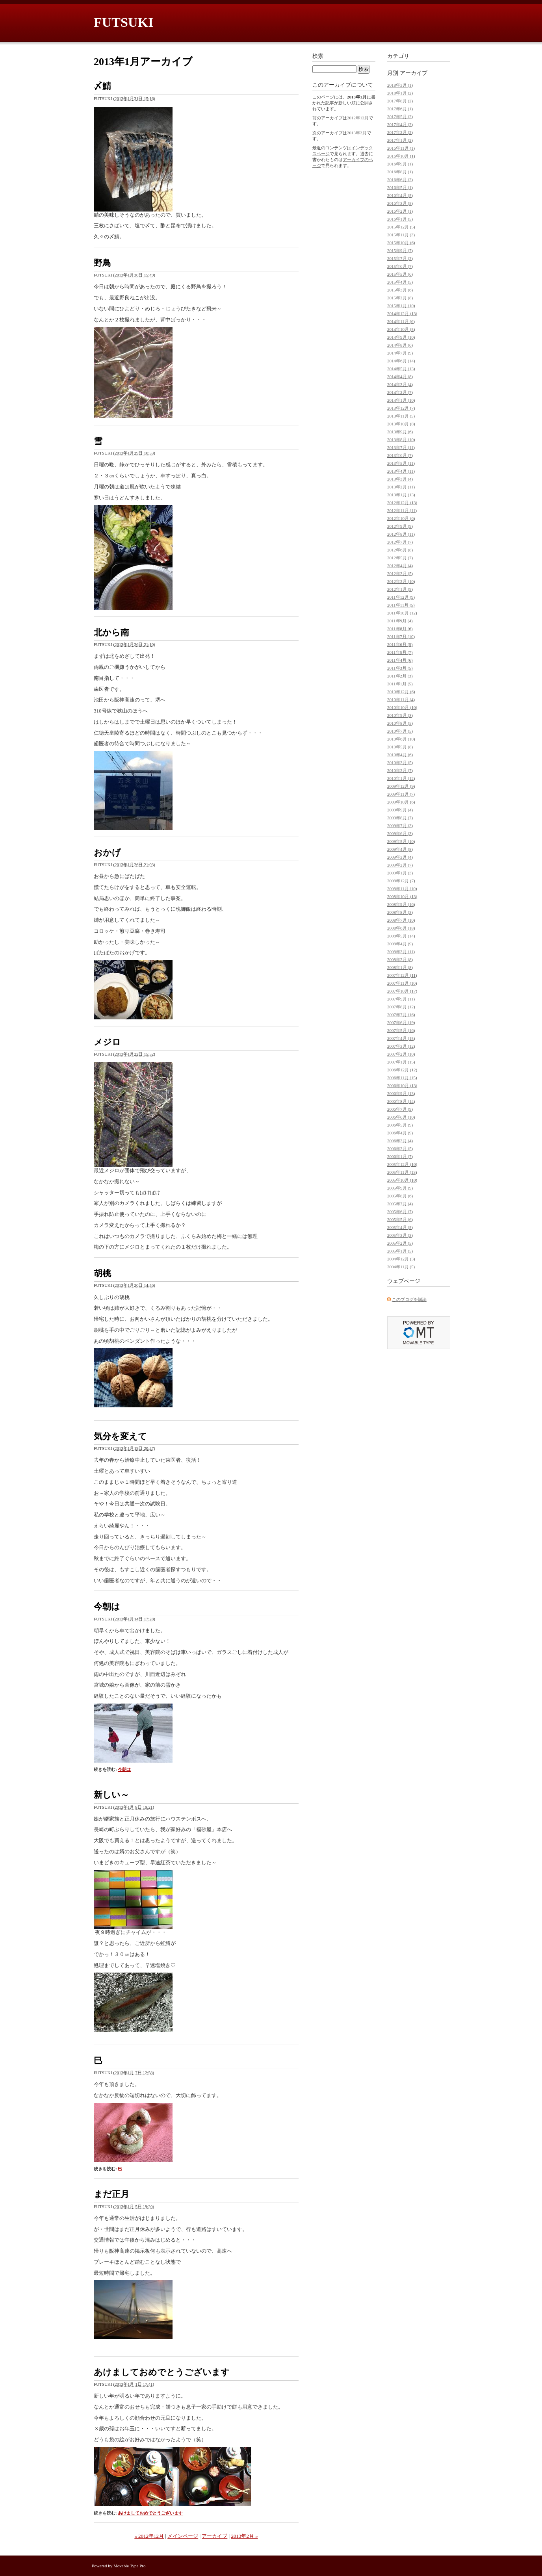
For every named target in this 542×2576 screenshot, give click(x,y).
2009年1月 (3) (400, 872)
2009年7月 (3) (400, 825)
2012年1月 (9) (400, 589)
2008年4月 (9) (400, 943)
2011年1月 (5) (400, 683)
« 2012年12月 (149, 2536)
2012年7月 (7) (400, 542)
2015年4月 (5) (400, 282)
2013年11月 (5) (401, 416)
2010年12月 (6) (401, 691)
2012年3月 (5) (400, 573)
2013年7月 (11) (401, 447)
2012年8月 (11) (401, 534)
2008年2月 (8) (400, 959)
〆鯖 (102, 86)
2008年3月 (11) (401, 951)
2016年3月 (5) (400, 203)
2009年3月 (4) (400, 857)
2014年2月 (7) (400, 392)
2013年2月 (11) (401, 486)
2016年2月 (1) (400, 211)
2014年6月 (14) (401, 360)
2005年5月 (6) (400, 1219)
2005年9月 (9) (400, 1188)
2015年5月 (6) (400, 274)
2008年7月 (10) (401, 920)
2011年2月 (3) (400, 676)
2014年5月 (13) (401, 368)
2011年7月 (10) (401, 636)
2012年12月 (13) (402, 502)
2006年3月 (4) (400, 1140)
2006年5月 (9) (400, 1125)
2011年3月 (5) (400, 668)
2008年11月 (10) (402, 888)
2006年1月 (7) (400, 1156)
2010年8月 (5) (400, 723)
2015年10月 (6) (401, 242)
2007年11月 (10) (402, 983)
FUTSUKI (123, 22)
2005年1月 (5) (400, 1251)
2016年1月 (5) (400, 219)
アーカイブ (214, 2536)
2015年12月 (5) (401, 227)
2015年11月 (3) (401, 234)
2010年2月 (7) (400, 770)
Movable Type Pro (129, 2565)
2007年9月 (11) (401, 999)
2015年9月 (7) (400, 250)
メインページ (182, 2536)
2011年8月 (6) (400, 628)
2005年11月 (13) (402, 1172)
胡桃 (102, 1273)
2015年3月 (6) (400, 290)
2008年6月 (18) (401, 928)
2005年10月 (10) (402, 1180)
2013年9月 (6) (400, 431)
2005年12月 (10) (402, 1164)
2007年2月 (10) (401, 1054)
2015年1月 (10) (401, 305)
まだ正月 (111, 2194)
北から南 (111, 632)
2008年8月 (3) (400, 912)
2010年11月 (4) (401, 699)
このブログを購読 (409, 1299)
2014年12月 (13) (402, 313)
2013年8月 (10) (401, 439)
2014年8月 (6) (400, 345)
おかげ (107, 852)
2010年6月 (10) (401, 739)
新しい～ (111, 1795)
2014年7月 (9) (400, 353)
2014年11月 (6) (401, 321)
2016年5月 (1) (400, 187)
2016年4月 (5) (400, 195)
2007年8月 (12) (401, 1006)
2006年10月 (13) (402, 1085)
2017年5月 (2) (400, 116)
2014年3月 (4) (400, 384)
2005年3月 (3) (400, 1235)
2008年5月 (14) (401, 936)
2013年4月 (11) (401, 471)
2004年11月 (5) (401, 1266)
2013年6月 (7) (400, 455)
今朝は (107, 1606)
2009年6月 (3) (400, 833)
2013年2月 (357, 132)
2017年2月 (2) (400, 132)
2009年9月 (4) (400, 809)
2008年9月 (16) (401, 904)
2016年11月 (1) (401, 148)
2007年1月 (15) (401, 1062)
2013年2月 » (244, 2536)
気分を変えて (120, 1436)
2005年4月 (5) (400, 1227)
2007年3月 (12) (401, 1046)
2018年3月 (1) (400, 85)
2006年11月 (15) (402, 1077)
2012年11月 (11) (402, 510)
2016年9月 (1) (400, 163)
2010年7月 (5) (400, 731)
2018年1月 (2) (400, 93)
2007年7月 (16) (401, 1014)
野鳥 (102, 263)
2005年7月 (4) (400, 1203)
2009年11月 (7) (401, 794)
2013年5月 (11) (401, 463)
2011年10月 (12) (402, 613)
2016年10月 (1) (401, 156)
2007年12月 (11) (402, 975)
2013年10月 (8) (401, 423)
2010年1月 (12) (401, 778)
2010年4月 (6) (400, 754)
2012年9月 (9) (400, 526)
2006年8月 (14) (401, 1101)
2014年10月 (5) (401, 329)
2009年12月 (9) (401, 786)
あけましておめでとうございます (162, 2372)
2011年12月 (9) (401, 597)
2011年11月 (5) (401, 605)
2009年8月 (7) (400, 817)
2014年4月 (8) (400, 376)
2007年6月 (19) (401, 1022)
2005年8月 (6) (400, 1195)
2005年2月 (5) (400, 1243)
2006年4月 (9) (400, 1132)
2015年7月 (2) (400, 258)
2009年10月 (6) (401, 802)
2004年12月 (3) (401, 1258)
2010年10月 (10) (402, 707)
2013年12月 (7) (401, 408)
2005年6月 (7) (400, 1211)
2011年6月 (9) (400, 644)
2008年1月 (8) (400, 967)
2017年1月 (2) (400, 140)
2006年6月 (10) (401, 1117)
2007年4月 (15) (401, 1038)
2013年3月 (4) (400, 479)
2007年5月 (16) (401, 1030)
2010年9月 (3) (400, 715)
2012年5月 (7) (400, 557)
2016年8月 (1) (400, 171)
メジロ (107, 1042)
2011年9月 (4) (400, 620)
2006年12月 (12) (402, 1069)
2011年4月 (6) (400, 660)
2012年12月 (358, 117)
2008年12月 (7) (401, 880)
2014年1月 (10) (401, 400)
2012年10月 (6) (401, 518)
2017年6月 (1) (400, 108)
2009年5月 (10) (401, 841)
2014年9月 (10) (401, 337)
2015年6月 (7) (400, 266)
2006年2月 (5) (400, 1148)
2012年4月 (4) (400, 565)
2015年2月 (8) (400, 297)
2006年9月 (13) (401, 1093)
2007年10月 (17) (402, 991)
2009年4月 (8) (400, 849)
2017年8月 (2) (400, 100)
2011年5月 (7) (400, 652)
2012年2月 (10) (401, 581)
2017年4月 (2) (400, 124)
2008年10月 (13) (402, 896)
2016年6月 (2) (400, 179)
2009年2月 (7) (400, 865)
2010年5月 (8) (400, 746)
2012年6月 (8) (400, 549)
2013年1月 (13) (401, 494)
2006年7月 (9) (400, 1109)
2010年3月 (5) (400, 762)
